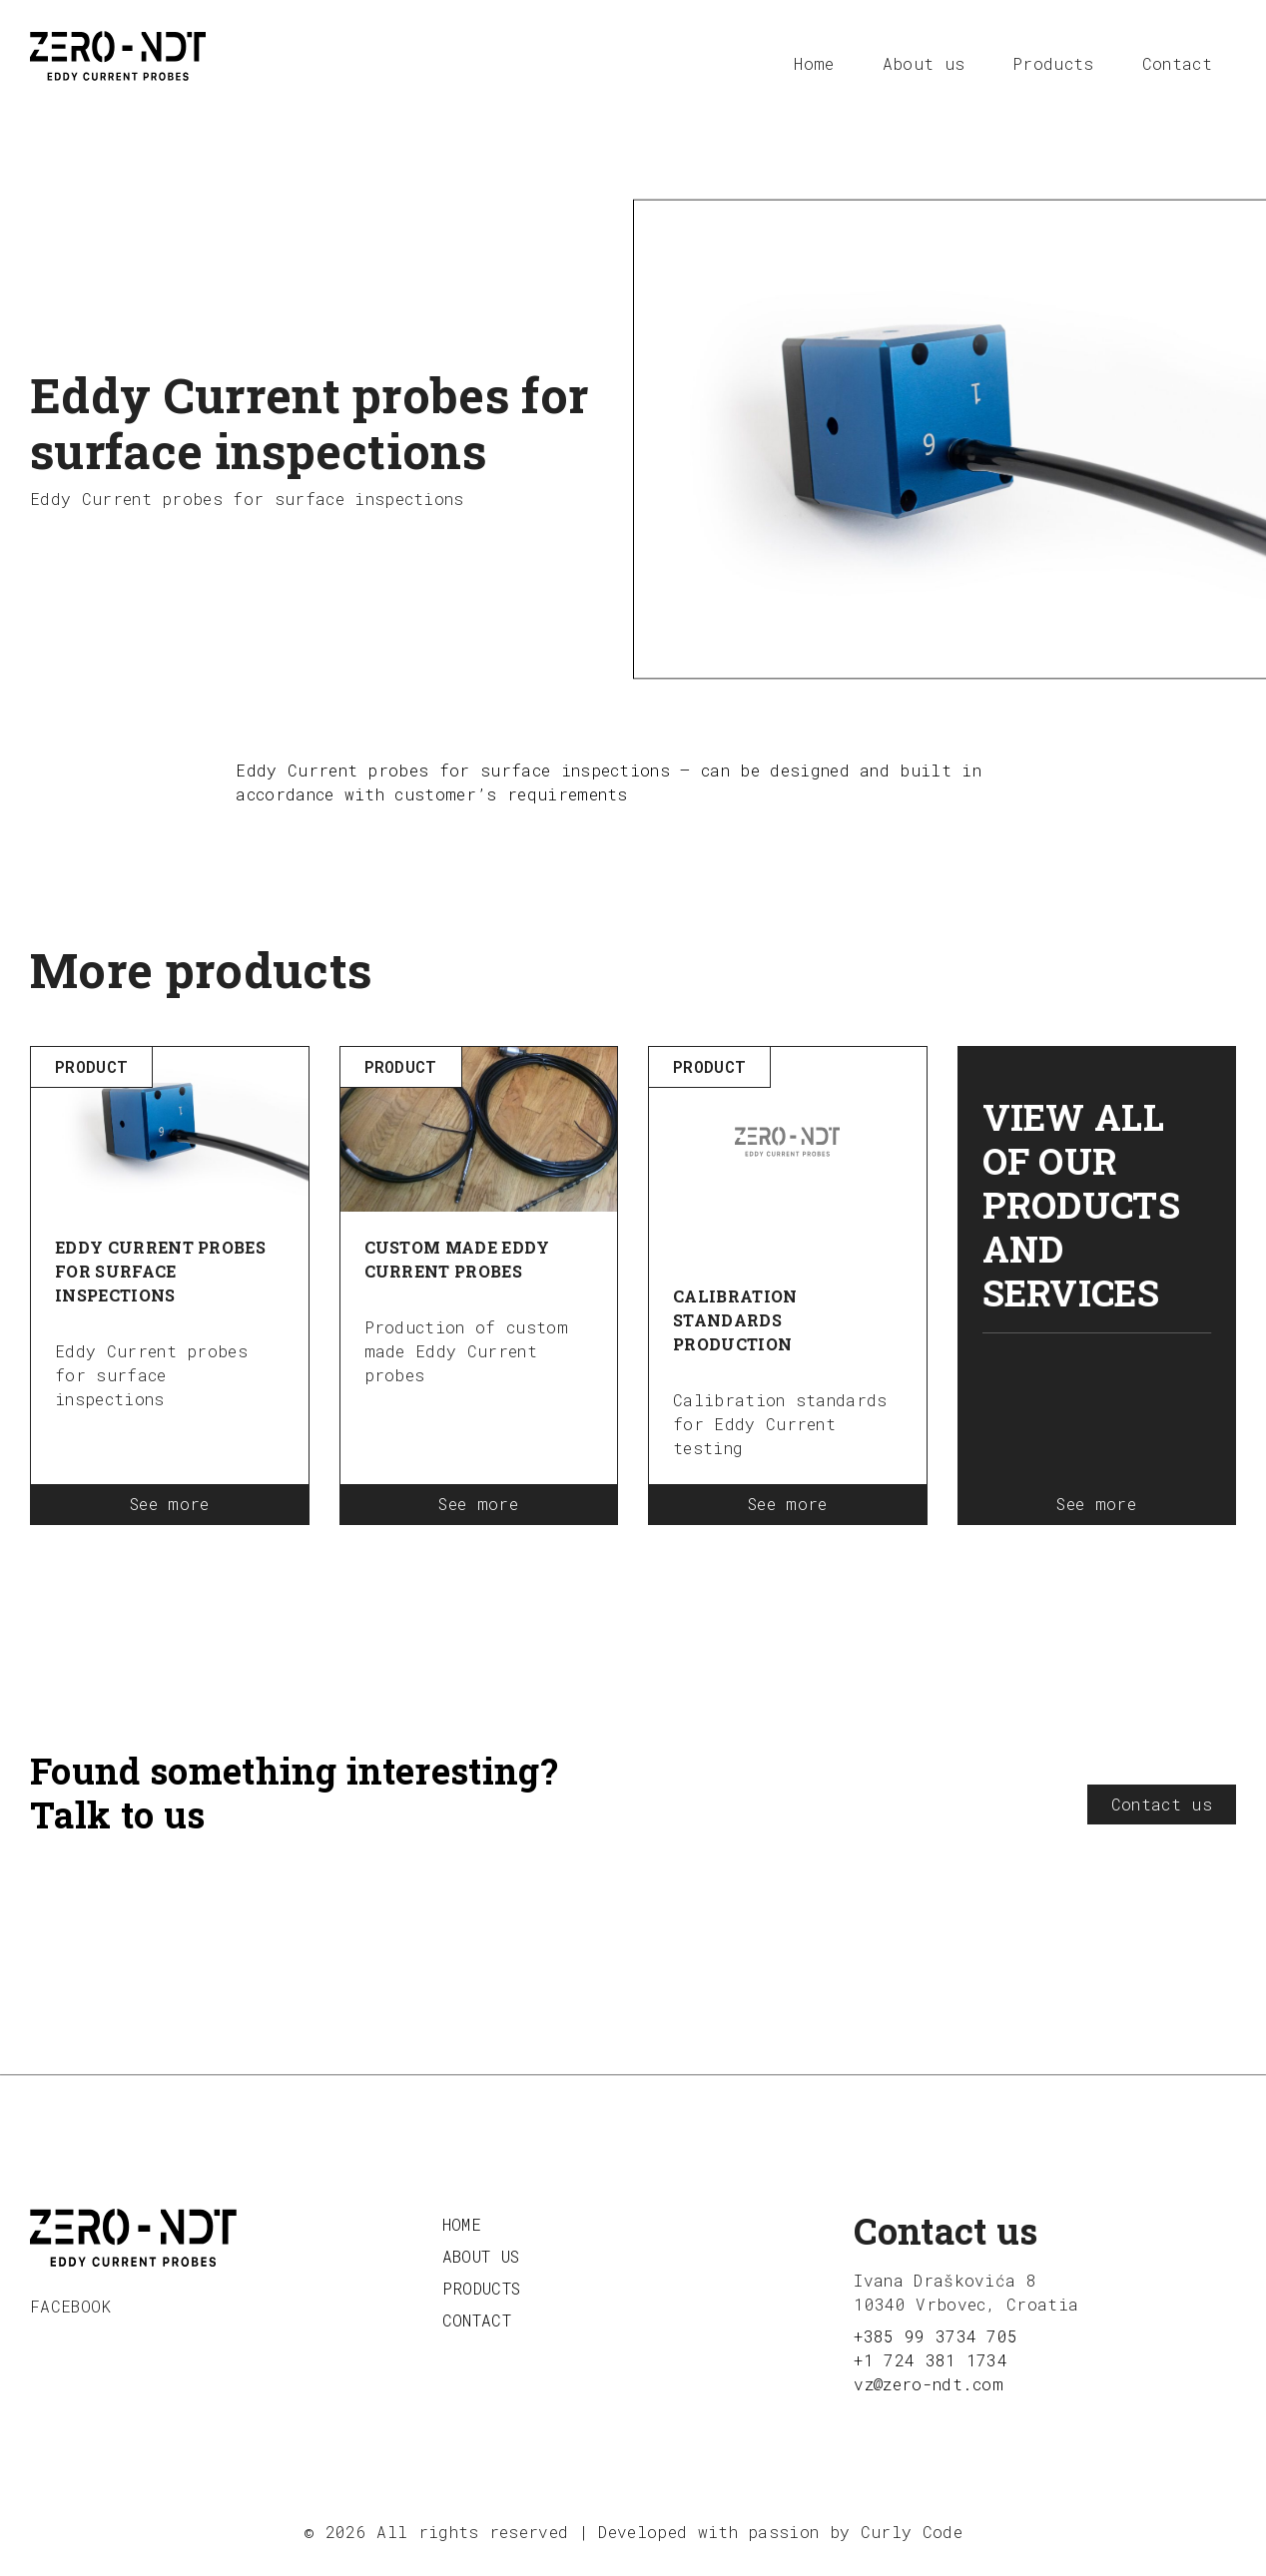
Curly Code (911, 2531)
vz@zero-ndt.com (928, 2383)
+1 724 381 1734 (930, 2359)
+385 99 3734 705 (935, 2335)
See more (170, 1503)
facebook (71, 2306)
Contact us (1161, 1804)
